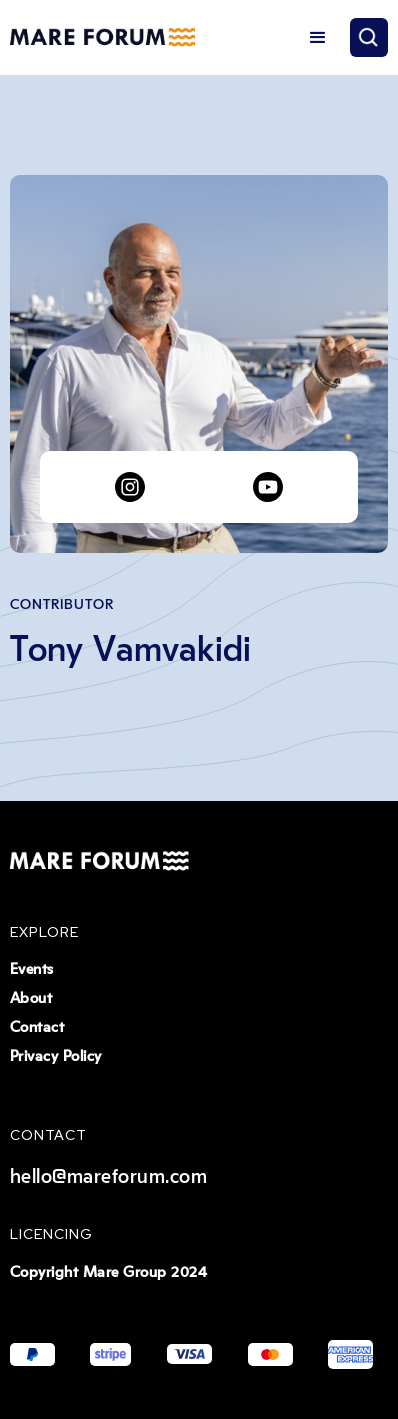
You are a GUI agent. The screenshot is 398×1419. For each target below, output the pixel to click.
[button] (318, 38)
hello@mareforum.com (109, 1177)
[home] (102, 38)
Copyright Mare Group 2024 (109, 1272)
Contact (37, 1027)
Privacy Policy (56, 1056)
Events (32, 969)
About (31, 998)
